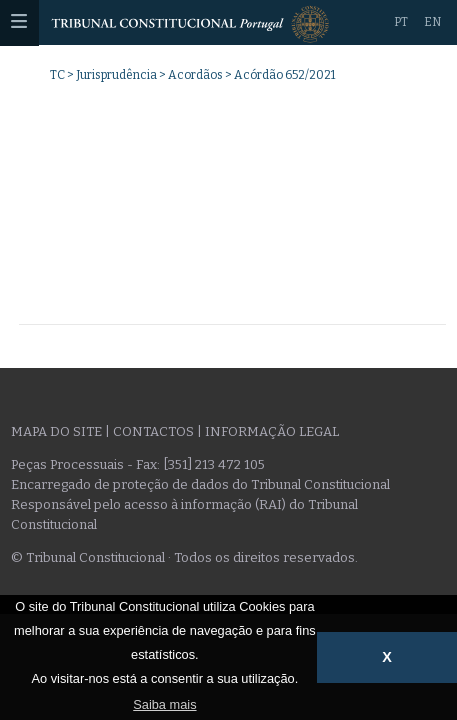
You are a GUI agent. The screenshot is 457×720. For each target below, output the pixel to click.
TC (57, 75)
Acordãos (195, 75)
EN (432, 22)
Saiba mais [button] (164, 704)
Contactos (153, 431)
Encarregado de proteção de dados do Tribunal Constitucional (200, 484)
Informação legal (272, 431)
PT (401, 22)
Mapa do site (56, 431)
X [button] (387, 657)
